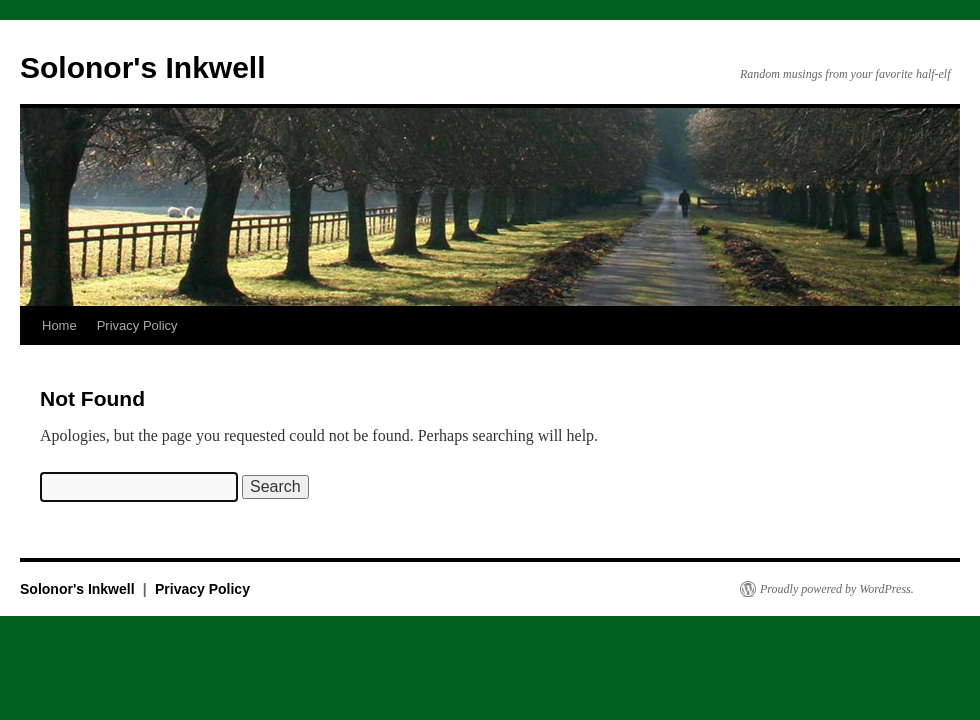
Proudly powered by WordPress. (837, 589)
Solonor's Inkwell (143, 67)
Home (59, 325)
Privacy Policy (137, 325)
